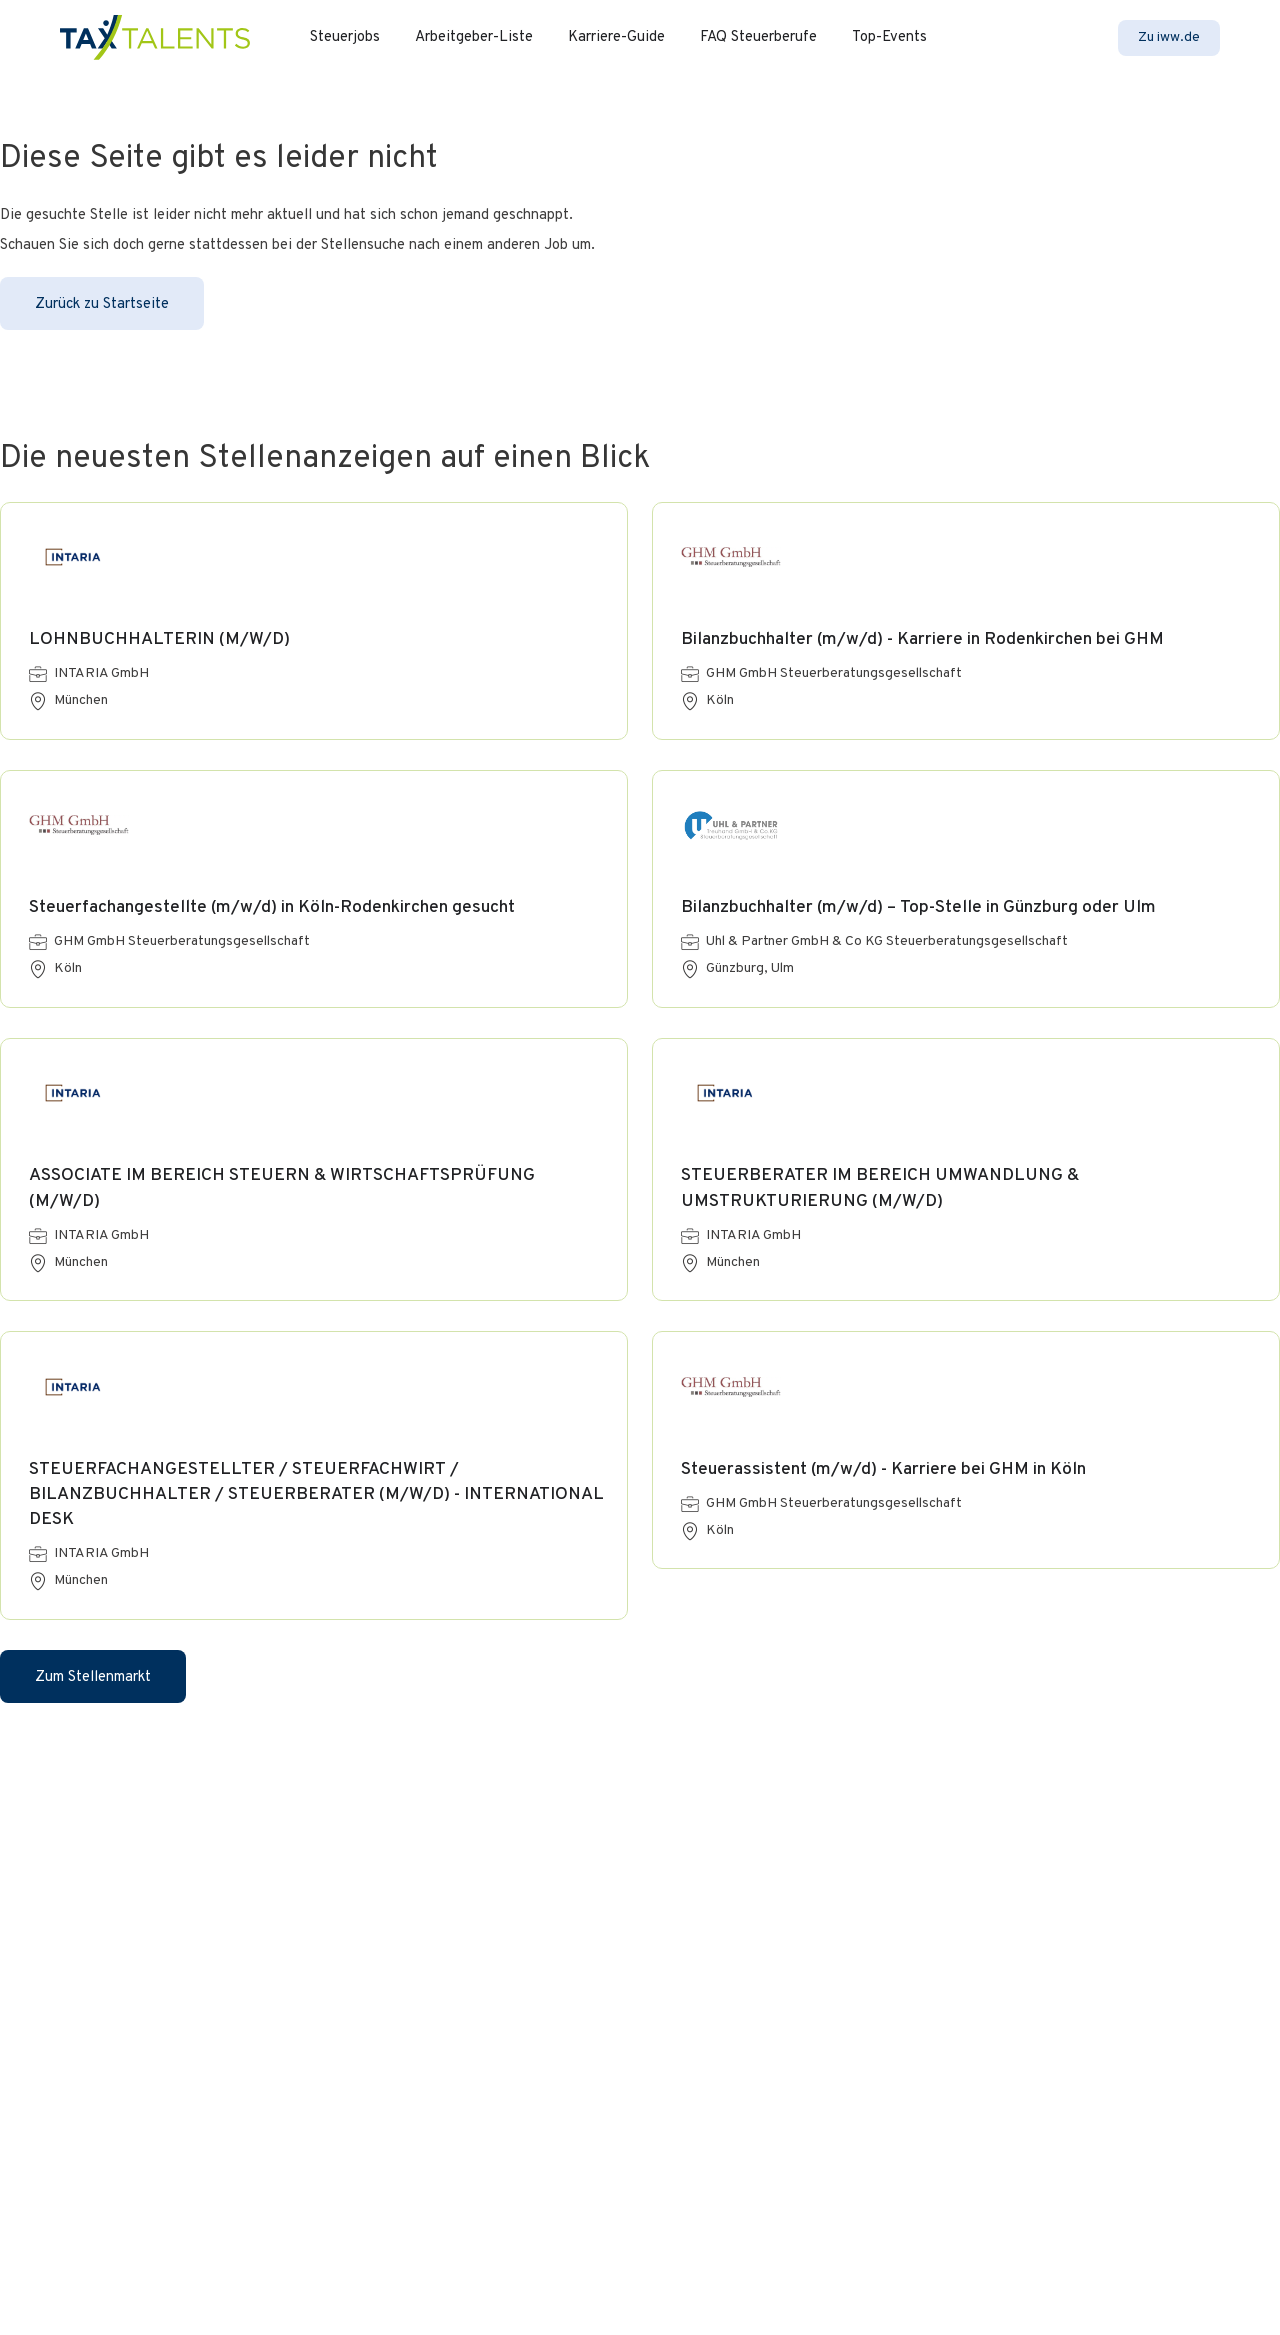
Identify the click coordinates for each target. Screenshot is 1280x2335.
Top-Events (889, 37)
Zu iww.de (1169, 37)
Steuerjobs (345, 37)
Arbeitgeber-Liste (474, 37)
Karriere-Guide (616, 37)
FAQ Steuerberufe (758, 37)
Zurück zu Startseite (102, 304)
